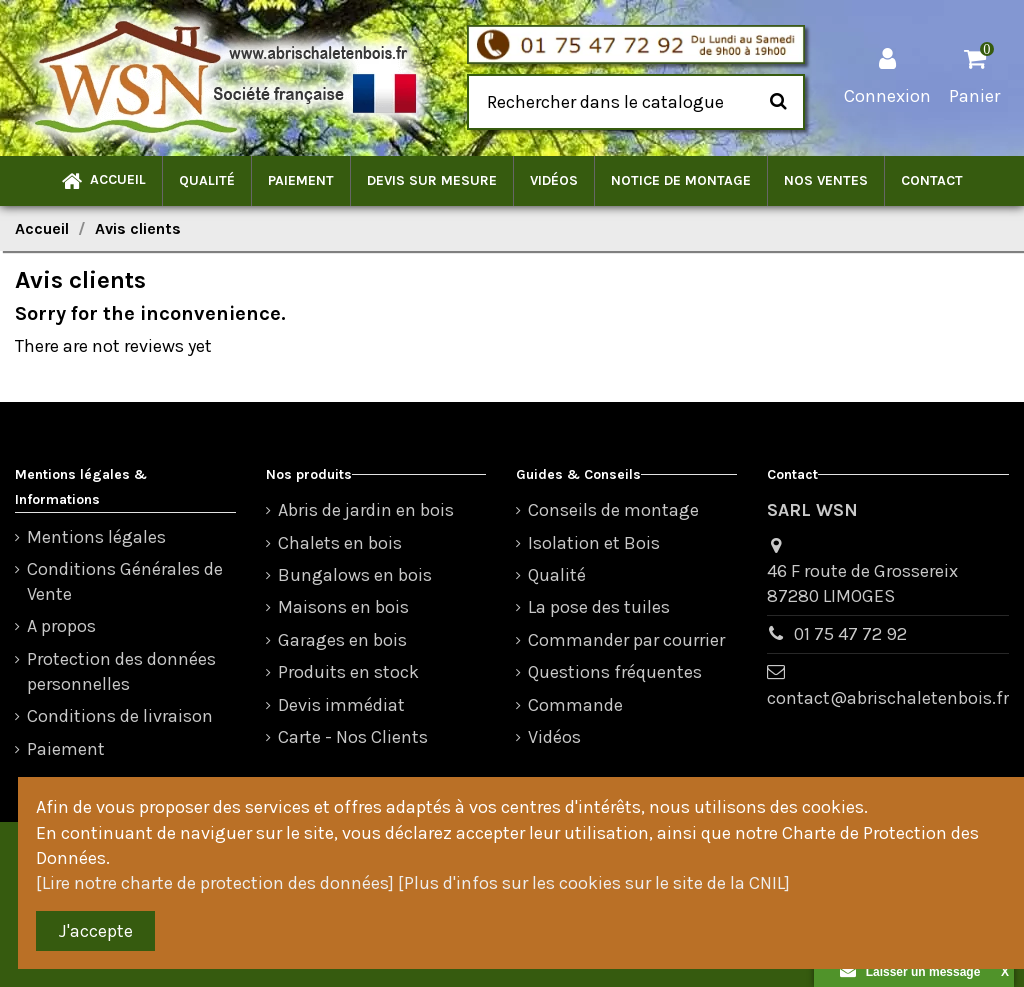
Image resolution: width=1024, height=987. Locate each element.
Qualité (557, 575)
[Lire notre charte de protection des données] (215, 883)
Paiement (66, 749)
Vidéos (554, 737)
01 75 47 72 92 (850, 634)
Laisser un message (910, 972)
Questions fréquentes (615, 672)
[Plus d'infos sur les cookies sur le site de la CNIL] (594, 883)
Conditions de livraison (120, 716)
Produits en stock (348, 672)
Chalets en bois (340, 543)
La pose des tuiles (599, 607)
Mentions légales (96, 537)
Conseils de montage (613, 510)
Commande (575, 705)
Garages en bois (342, 640)
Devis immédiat (341, 705)
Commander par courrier (626, 640)
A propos (61, 626)
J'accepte (96, 931)
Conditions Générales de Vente (125, 581)
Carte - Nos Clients (353, 737)
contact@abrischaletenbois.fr (888, 698)
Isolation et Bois (594, 543)
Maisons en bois (343, 607)
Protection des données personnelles (121, 671)
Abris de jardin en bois (366, 510)
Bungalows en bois (355, 575)
